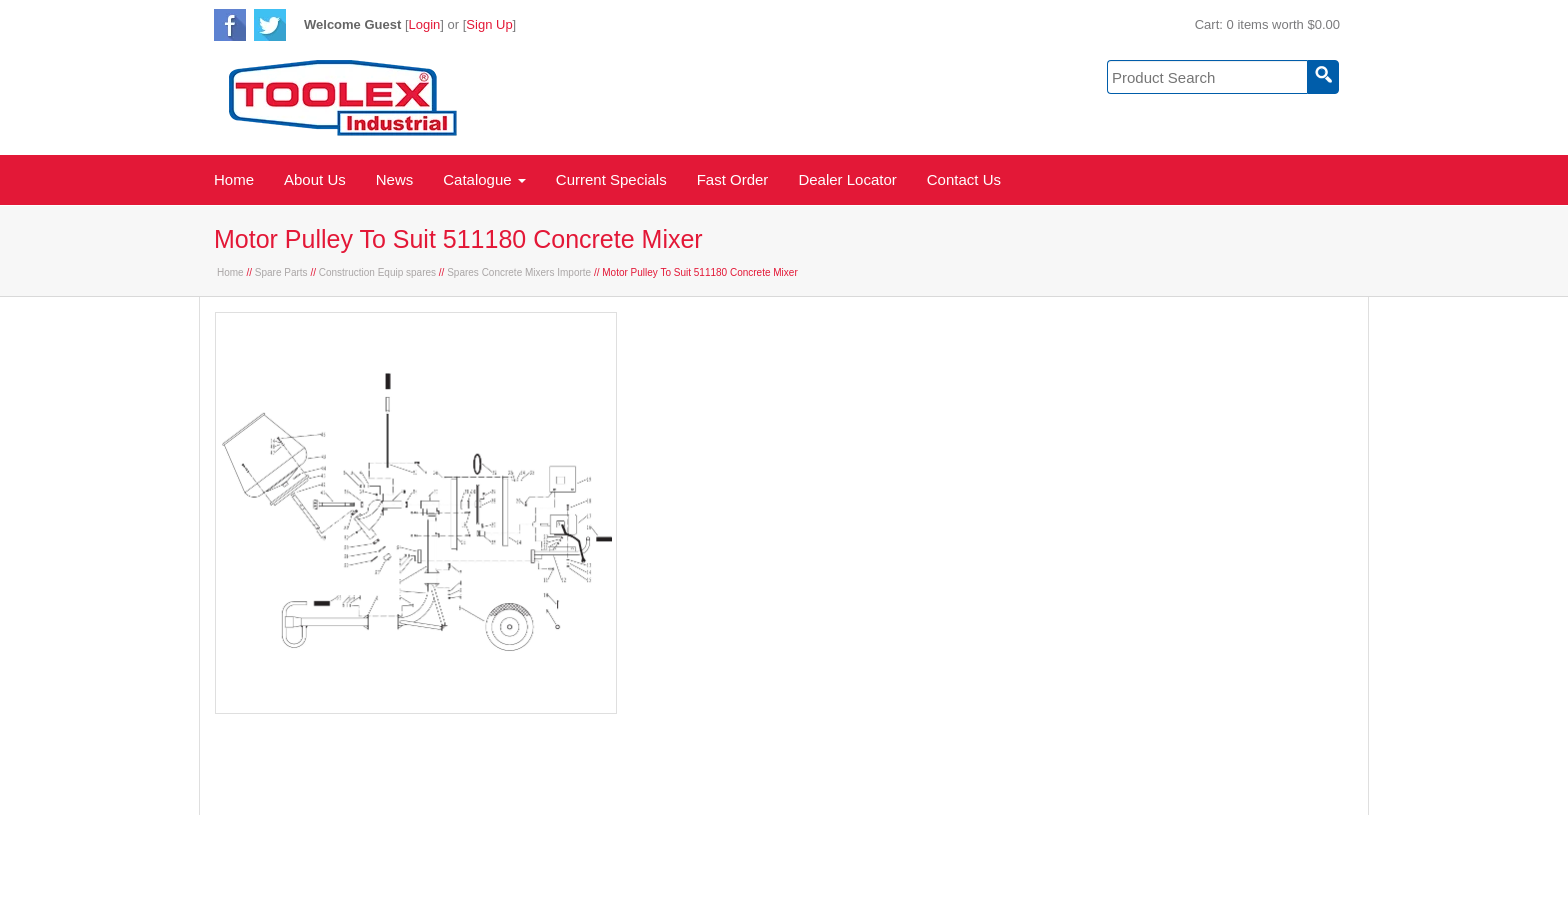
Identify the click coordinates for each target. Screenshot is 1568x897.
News (395, 179)
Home (234, 179)
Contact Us (964, 179)
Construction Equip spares (377, 272)
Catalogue (484, 179)
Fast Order (733, 179)
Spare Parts (281, 272)
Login (425, 24)
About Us (315, 179)
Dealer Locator (847, 179)
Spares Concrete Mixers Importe (519, 272)
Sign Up (489, 24)
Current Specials (611, 179)
